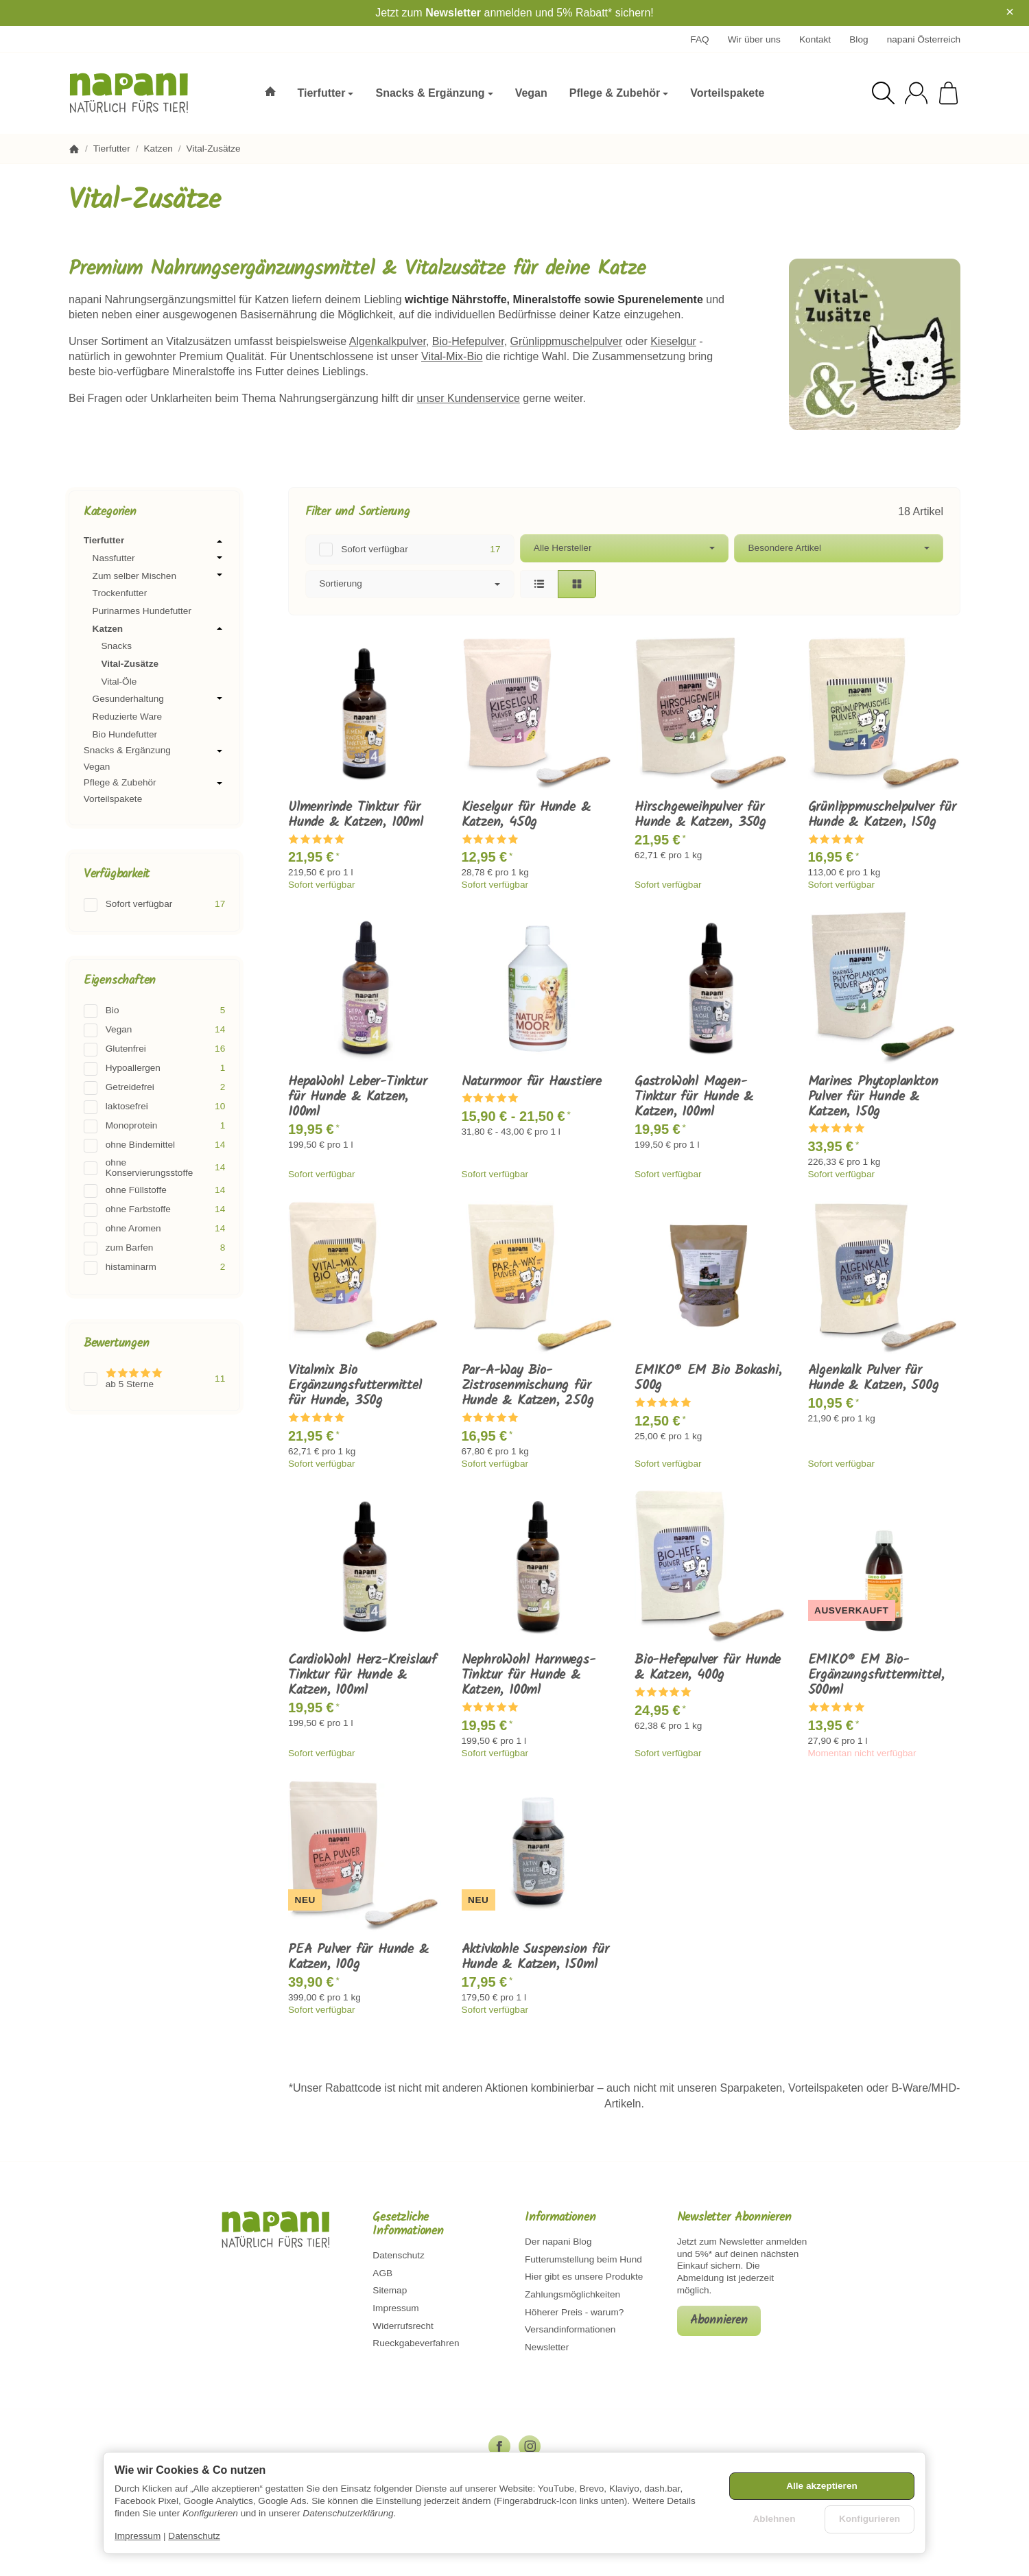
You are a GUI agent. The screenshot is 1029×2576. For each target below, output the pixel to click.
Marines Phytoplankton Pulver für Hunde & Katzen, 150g (873, 1097)
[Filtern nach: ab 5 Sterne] (154, 1379)
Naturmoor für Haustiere (532, 1081)
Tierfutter (154, 541)
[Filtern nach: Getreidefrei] (154, 1088)
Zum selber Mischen (159, 575)
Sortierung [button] (409, 583)
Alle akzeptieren (822, 2486)
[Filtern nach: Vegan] (154, 1030)
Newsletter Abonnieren (734, 2218)
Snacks (116, 646)
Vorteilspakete (113, 799)
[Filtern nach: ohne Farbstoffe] (154, 1210)
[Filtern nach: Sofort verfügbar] (409, 549)
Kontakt (815, 39)
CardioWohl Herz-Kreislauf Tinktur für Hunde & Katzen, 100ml (362, 1675)
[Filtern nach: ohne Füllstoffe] (154, 1191)
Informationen (560, 2218)
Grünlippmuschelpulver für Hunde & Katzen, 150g (882, 815)
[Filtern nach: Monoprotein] (154, 1126)
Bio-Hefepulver (468, 341)
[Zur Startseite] (135, 93)
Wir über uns (754, 39)
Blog (858, 39)
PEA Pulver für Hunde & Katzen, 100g (358, 1957)
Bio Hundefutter (125, 734)
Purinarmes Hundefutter (142, 611)
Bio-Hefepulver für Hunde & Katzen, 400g (708, 1668)
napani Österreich (923, 39)
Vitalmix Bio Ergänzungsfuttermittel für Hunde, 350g (355, 1385)
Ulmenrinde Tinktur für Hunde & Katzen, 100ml (355, 815)
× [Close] (1010, 11)
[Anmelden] (916, 93)
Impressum (138, 2536)
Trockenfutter (120, 593)
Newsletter (453, 13)
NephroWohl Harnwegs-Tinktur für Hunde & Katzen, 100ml (528, 1675)
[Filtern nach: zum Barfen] (154, 1248)
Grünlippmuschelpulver (566, 341)
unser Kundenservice (468, 398)
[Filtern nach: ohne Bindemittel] (154, 1146)
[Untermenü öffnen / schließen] (219, 541)
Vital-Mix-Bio (452, 356)
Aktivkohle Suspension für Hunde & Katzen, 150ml (535, 1957)
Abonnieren (719, 2320)
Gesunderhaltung (159, 698)
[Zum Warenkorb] (948, 93)
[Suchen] (883, 93)
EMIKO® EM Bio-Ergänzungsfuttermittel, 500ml (876, 1675)
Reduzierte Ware (128, 716)
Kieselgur (673, 341)
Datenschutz (194, 2536)
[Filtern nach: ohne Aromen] (154, 1229)
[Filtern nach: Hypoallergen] (154, 1069)
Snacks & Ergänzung (154, 751)
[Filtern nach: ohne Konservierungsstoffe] (154, 1168)
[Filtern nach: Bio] (154, 1011)
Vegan (97, 766)
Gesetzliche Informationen (407, 2224)
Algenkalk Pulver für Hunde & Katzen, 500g (873, 1378)
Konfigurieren (869, 2519)
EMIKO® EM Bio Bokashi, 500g (708, 1378)
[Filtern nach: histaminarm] (154, 1268)
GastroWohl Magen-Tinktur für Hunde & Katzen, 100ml (694, 1097)
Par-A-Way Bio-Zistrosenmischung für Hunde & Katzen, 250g (528, 1385)
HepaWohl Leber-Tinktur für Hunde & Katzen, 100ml (357, 1097)
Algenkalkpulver (387, 341)
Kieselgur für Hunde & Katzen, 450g (526, 815)
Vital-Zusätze (129, 664)
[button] (624, 566)
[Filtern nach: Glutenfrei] (154, 1049)
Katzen (159, 628)
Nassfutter (159, 557)
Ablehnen (774, 2519)
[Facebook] (499, 2446)
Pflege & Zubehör (154, 783)
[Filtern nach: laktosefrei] (154, 1107)
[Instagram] (530, 2446)
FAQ (699, 39)
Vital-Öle (119, 681)
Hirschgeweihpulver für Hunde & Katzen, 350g (700, 815)
